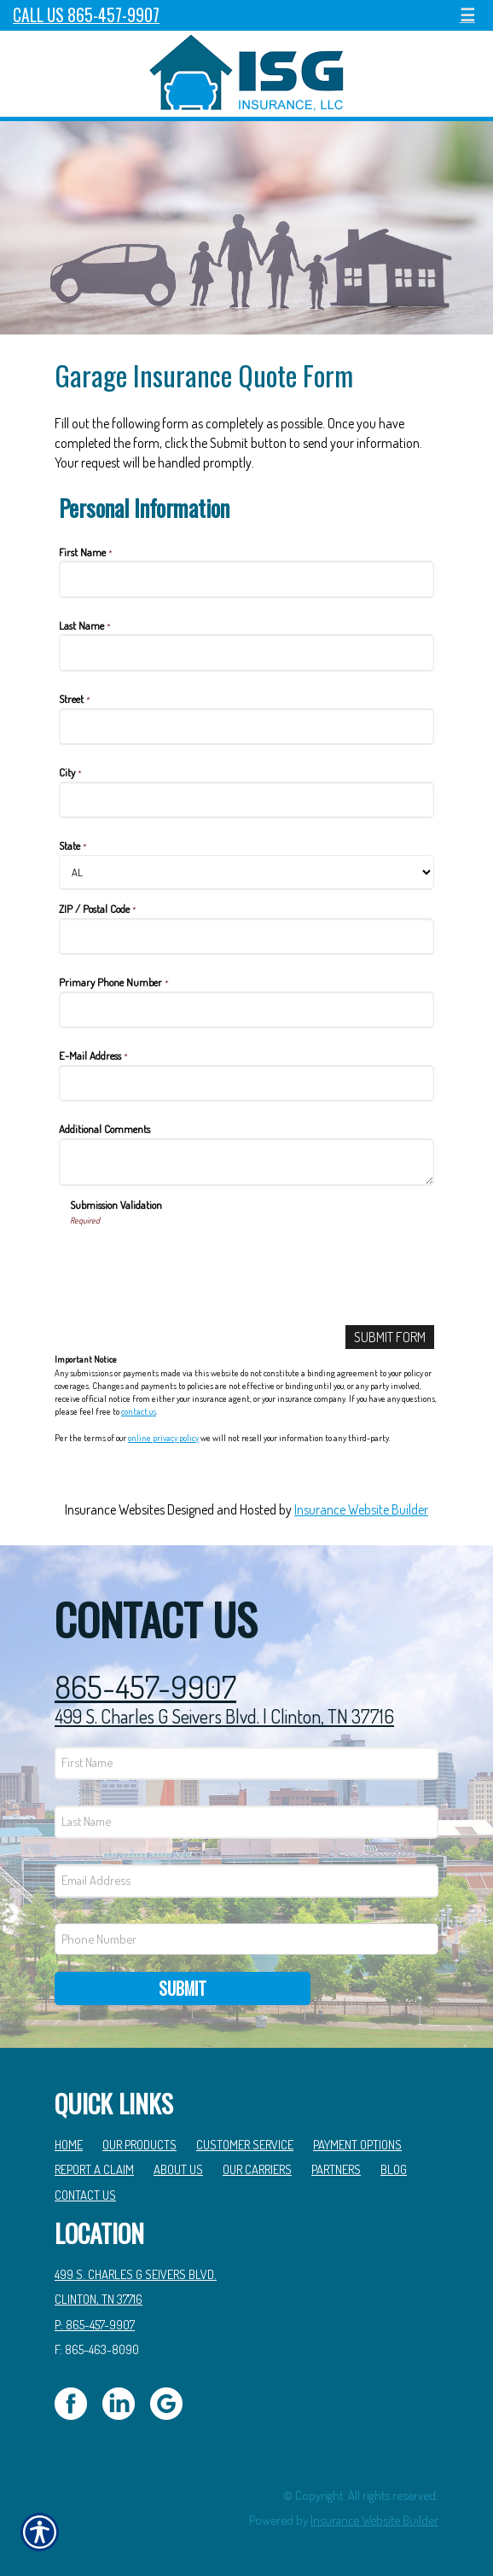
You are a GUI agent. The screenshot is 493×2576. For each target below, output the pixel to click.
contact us (138, 1411)
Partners (336, 2169)
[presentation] (199, 1259)
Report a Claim (94, 2169)
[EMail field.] (246, 1881)
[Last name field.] (246, 1822)
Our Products (139, 2144)
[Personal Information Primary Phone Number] (246, 1009)
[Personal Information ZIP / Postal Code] (246, 936)
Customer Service (244, 2144)
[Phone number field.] (246, 1939)
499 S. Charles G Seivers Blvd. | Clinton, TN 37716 (224, 1716)
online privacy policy (163, 1438)
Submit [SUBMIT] (182, 1988)
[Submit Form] (389, 1337)
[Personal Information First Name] (246, 579)
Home (69, 2144)
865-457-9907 (145, 1687)
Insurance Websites (115, 1509)
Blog (393, 2169)
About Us (178, 2169)
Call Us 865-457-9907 (86, 15)
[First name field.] (246, 1763)
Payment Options (357, 2144)
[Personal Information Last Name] (246, 652)
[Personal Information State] (246, 872)
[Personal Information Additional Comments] (246, 1162)
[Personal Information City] (246, 800)
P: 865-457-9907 (95, 2324)
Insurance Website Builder (361, 1509)
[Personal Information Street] (246, 726)
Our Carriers (257, 2169)
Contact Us (85, 2194)
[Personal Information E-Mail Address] (246, 1083)
